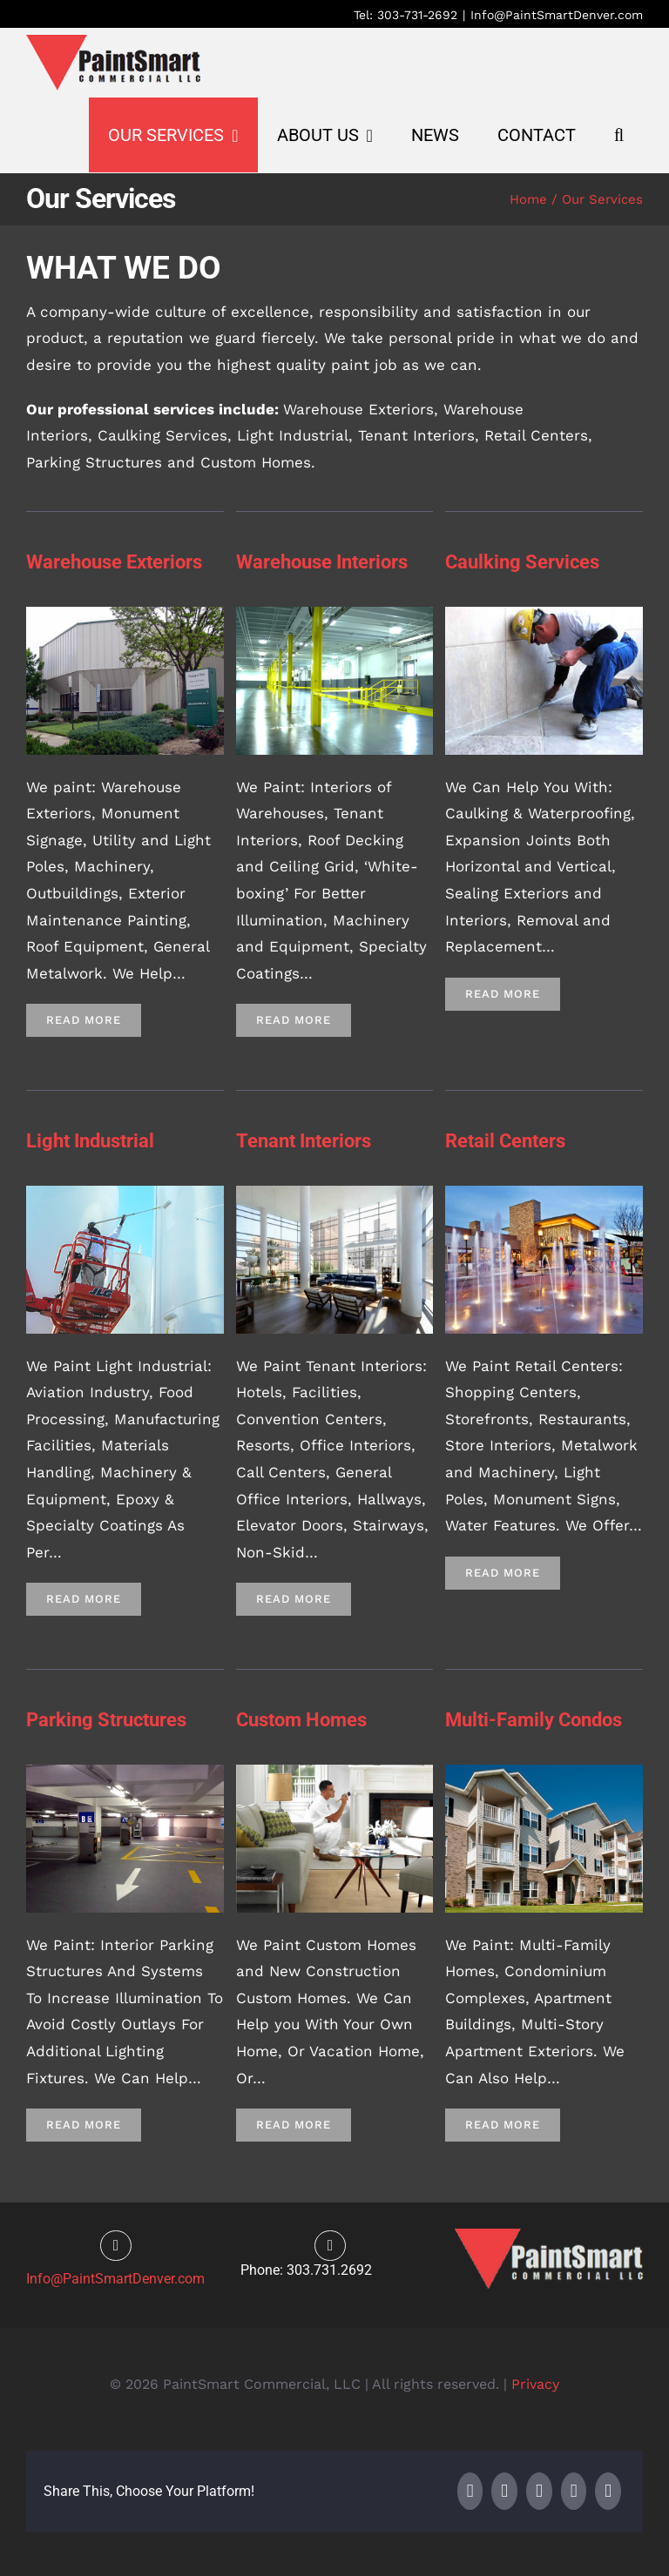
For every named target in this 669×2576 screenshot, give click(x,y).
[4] (544, 613)
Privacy (535, 2384)
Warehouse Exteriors (114, 562)
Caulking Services (522, 562)
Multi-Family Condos (533, 1720)
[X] (504, 2491)
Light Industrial (90, 1141)
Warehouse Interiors (322, 562)
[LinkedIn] (539, 2491)
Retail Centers (505, 1141)
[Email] (608, 2491)
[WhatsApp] (574, 2491)
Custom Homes (301, 1720)
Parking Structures (106, 1720)
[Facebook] (470, 2491)
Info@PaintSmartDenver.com (556, 15)
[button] (619, 135)
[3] (125, 613)
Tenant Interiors (303, 1141)
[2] (335, 613)
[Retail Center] (544, 1192)
